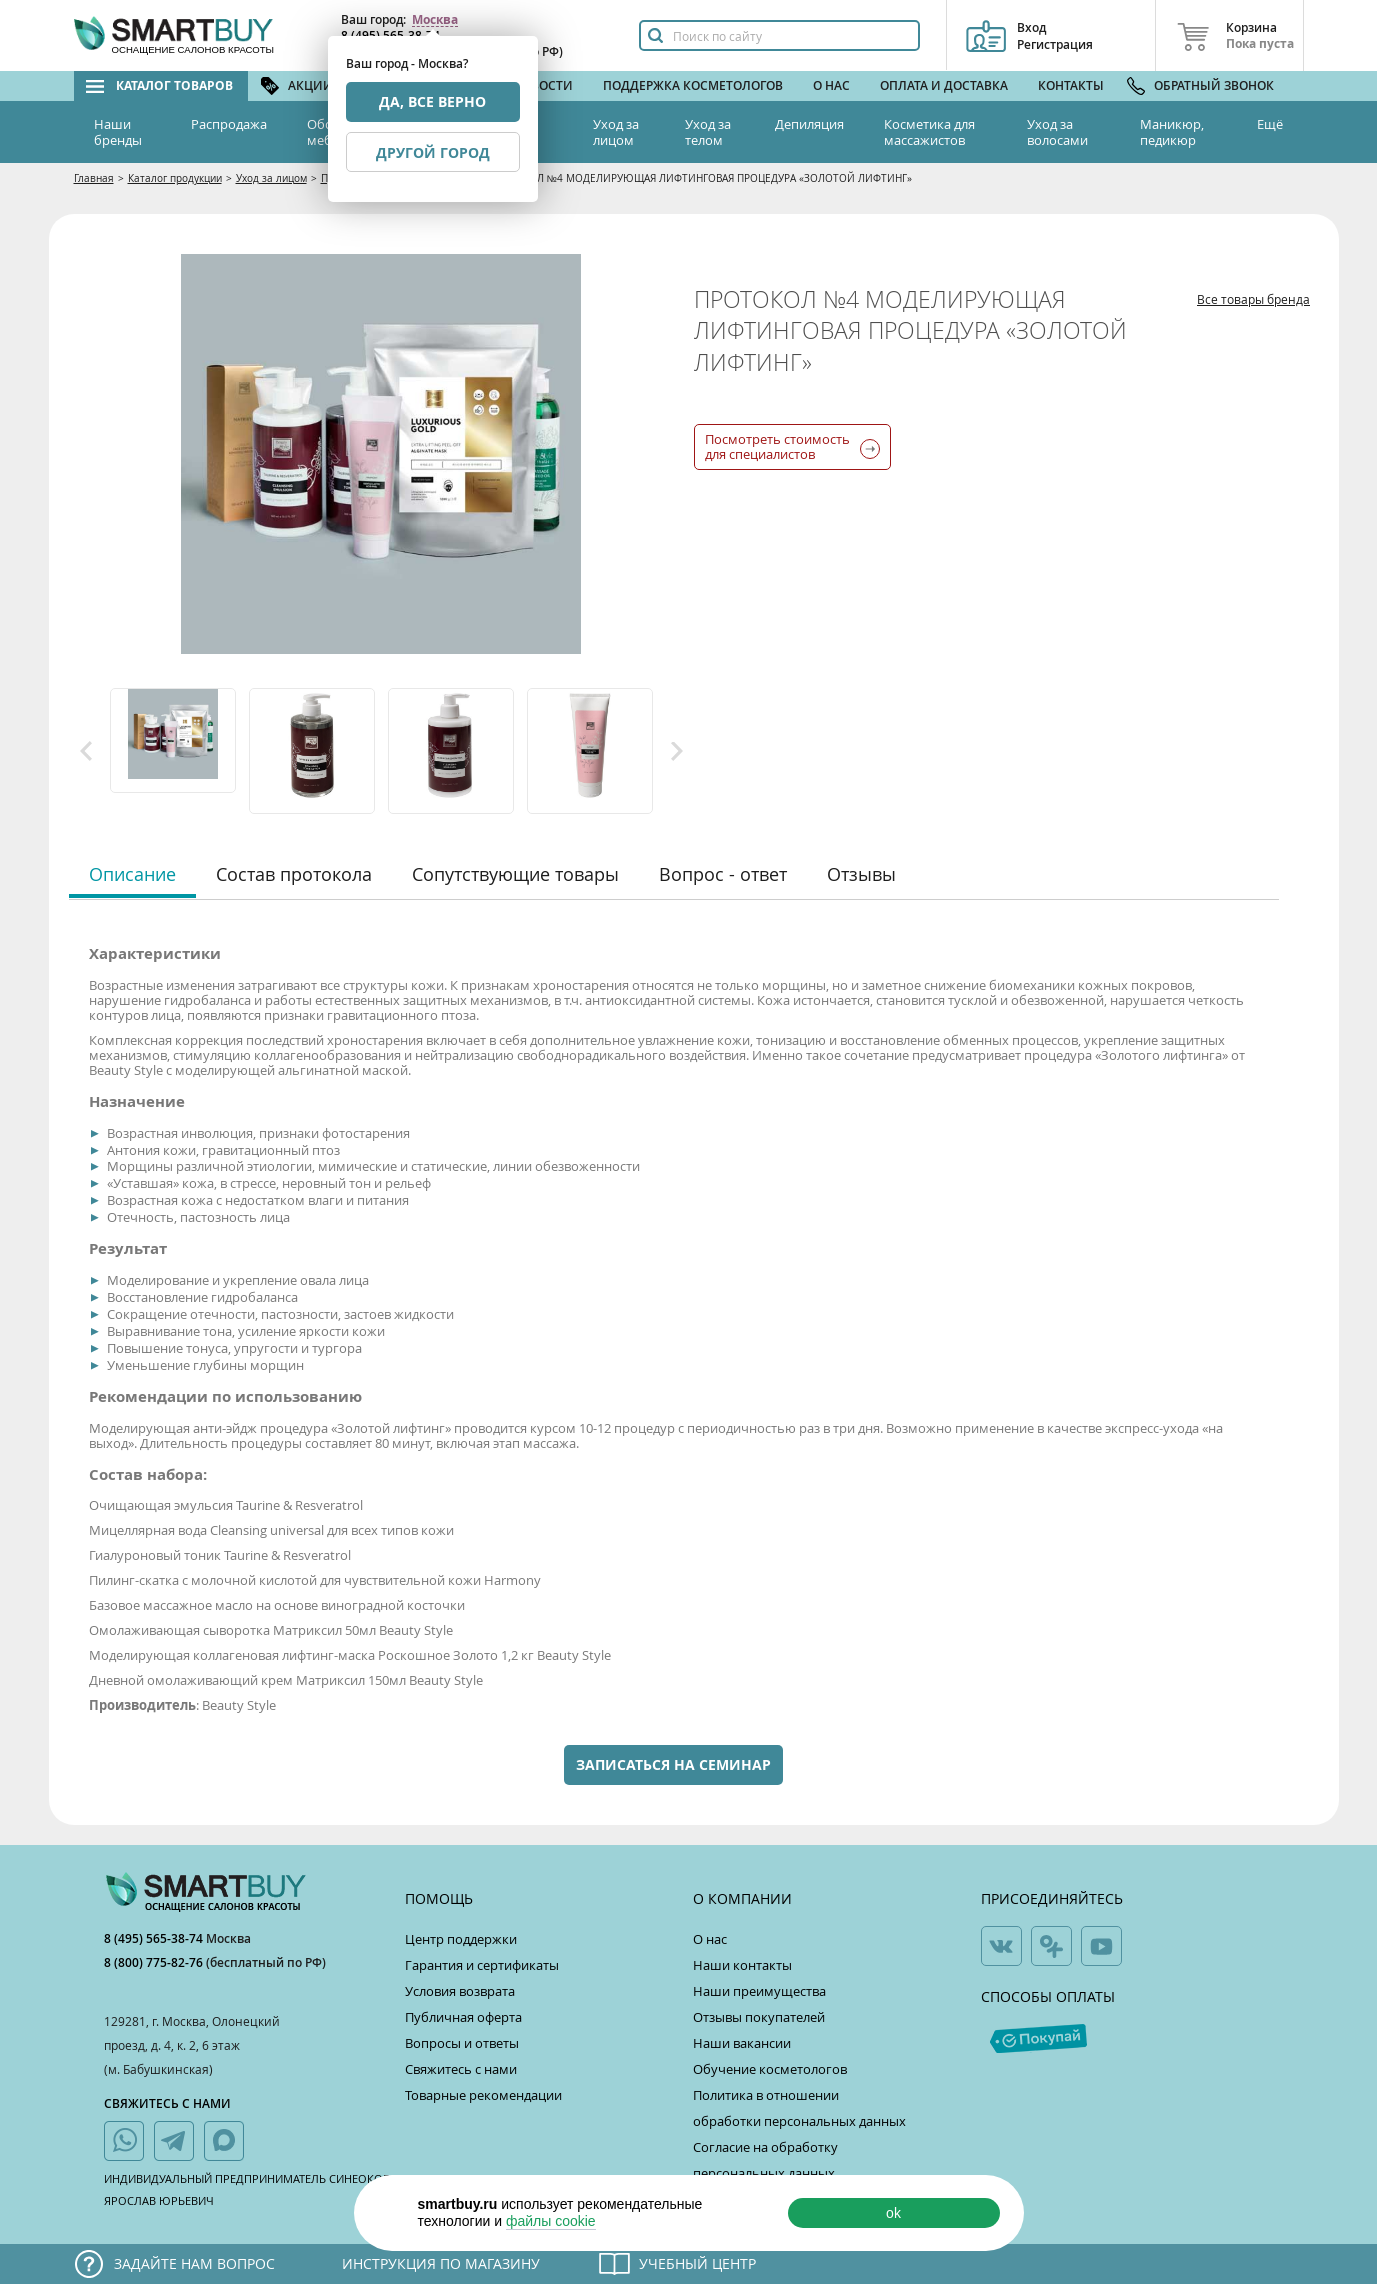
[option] (174, 740)
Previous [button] (86, 751)
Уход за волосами (1057, 132)
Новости (543, 85)
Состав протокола (294, 874)
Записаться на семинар (673, 1764)
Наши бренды (118, 132)
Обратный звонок (1214, 85)
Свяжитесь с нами (461, 2069)
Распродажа (229, 124)
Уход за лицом (616, 132)
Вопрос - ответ (723, 874)
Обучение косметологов (770, 2069)
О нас (831, 85)
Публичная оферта (463, 2017)
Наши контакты (742, 1965)
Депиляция (809, 124)
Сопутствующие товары (515, 874)
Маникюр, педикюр (1172, 132)
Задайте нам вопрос (194, 2263)
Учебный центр (697, 2263)
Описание (132, 874)
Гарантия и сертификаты (482, 1965)
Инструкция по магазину (441, 2263)
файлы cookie (551, 2221)
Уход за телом (708, 132)
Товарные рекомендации (483, 2095)
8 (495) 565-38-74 (155, 1938)
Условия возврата (460, 1991)
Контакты (1071, 85)
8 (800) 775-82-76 (155, 1962)
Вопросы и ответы (462, 2043)
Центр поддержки (461, 1939)
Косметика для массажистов (929, 132)
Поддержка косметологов (693, 85)
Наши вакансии (742, 2043)
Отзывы (861, 874)
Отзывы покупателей (759, 2017)
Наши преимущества (759, 1991)
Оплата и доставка (944, 85)
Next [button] (677, 751)
